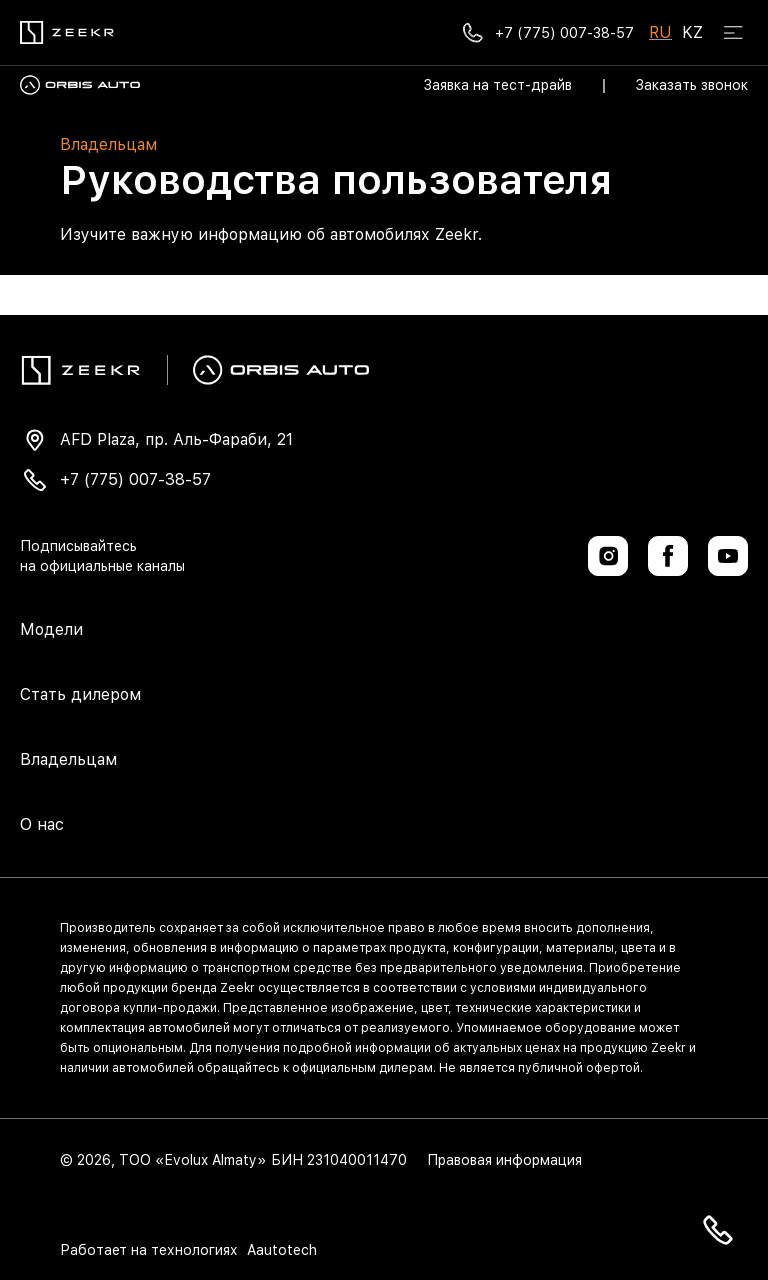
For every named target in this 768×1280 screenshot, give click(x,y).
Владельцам (68, 759)
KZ (692, 32)
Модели (51, 629)
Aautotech (280, 1250)
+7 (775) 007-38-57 (135, 479)
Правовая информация (504, 1160)
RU (660, 32)
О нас (42, 824)
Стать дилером (80, 694)
